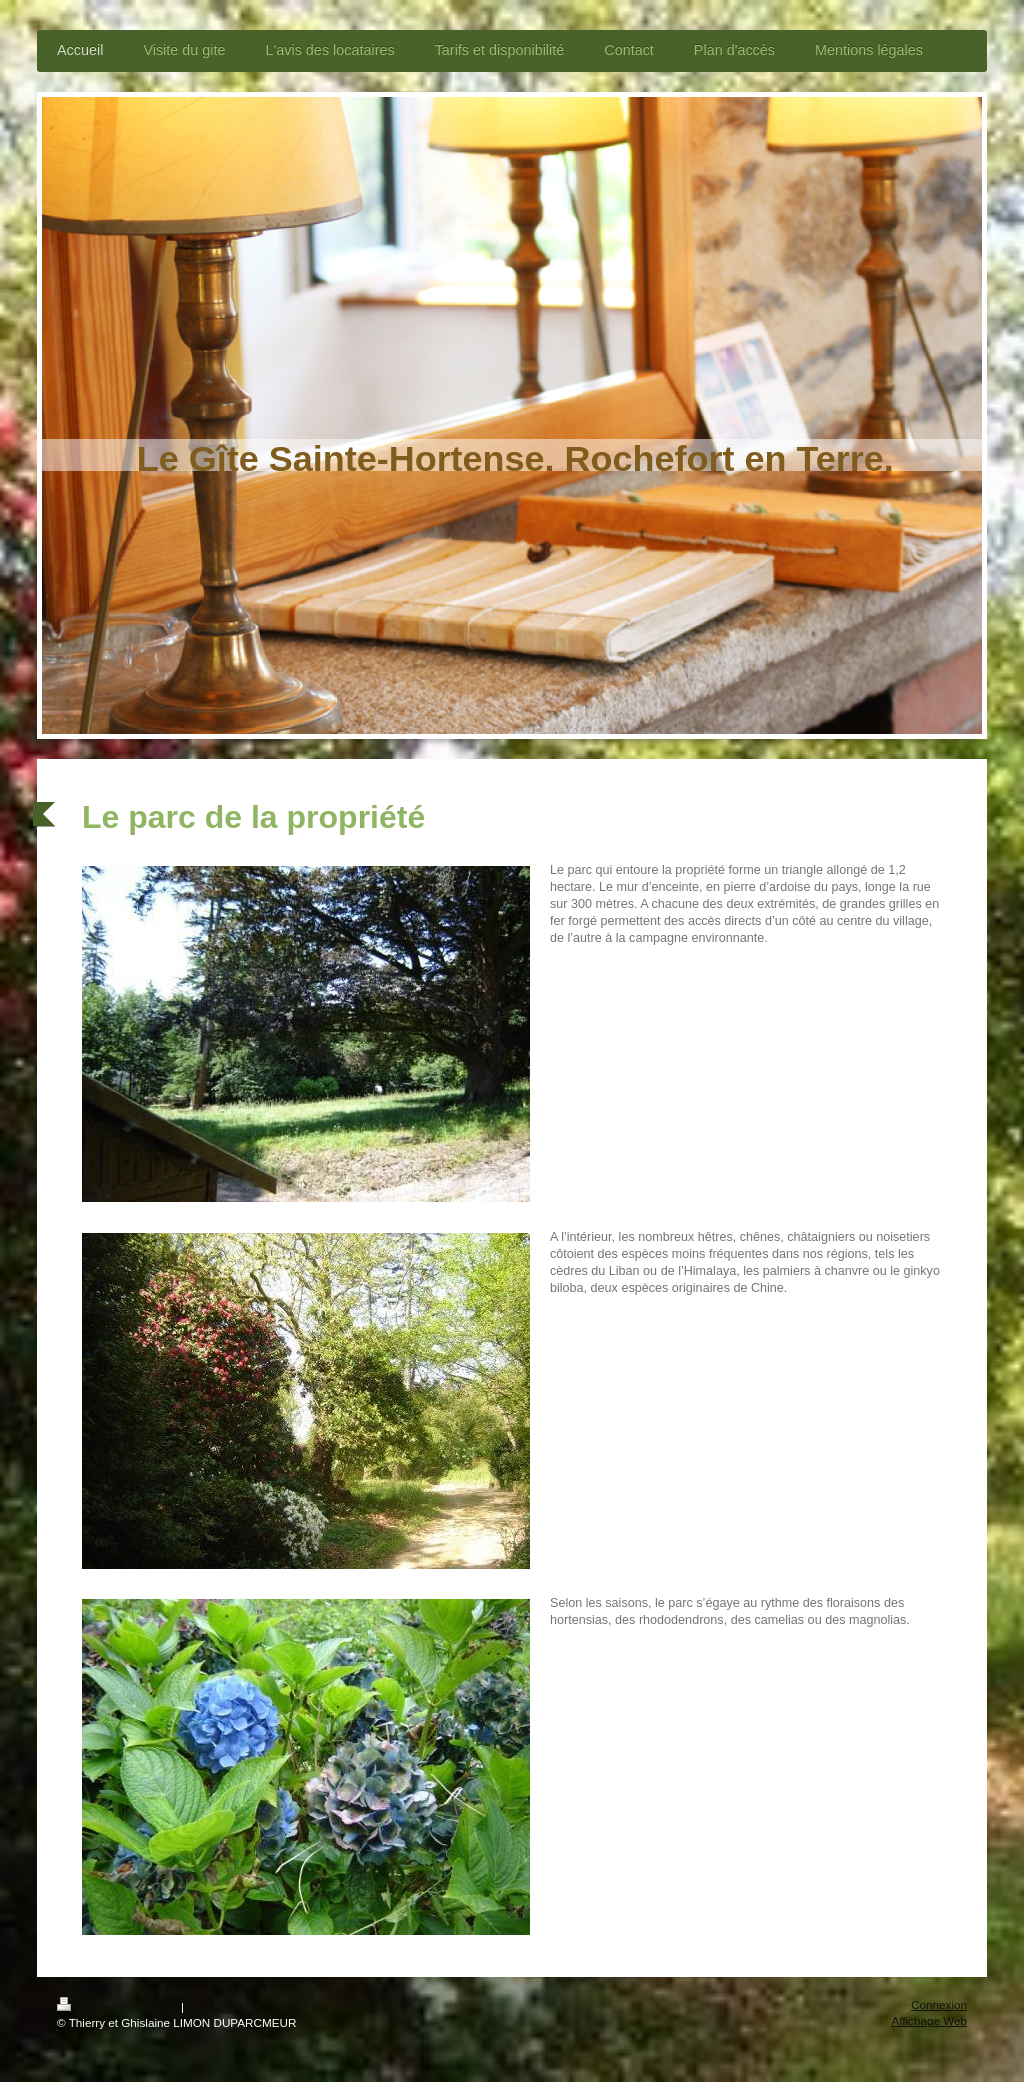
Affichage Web (929, 2020)
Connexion (939, 2004)
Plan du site (217, 2006)
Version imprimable (119, 2006)
